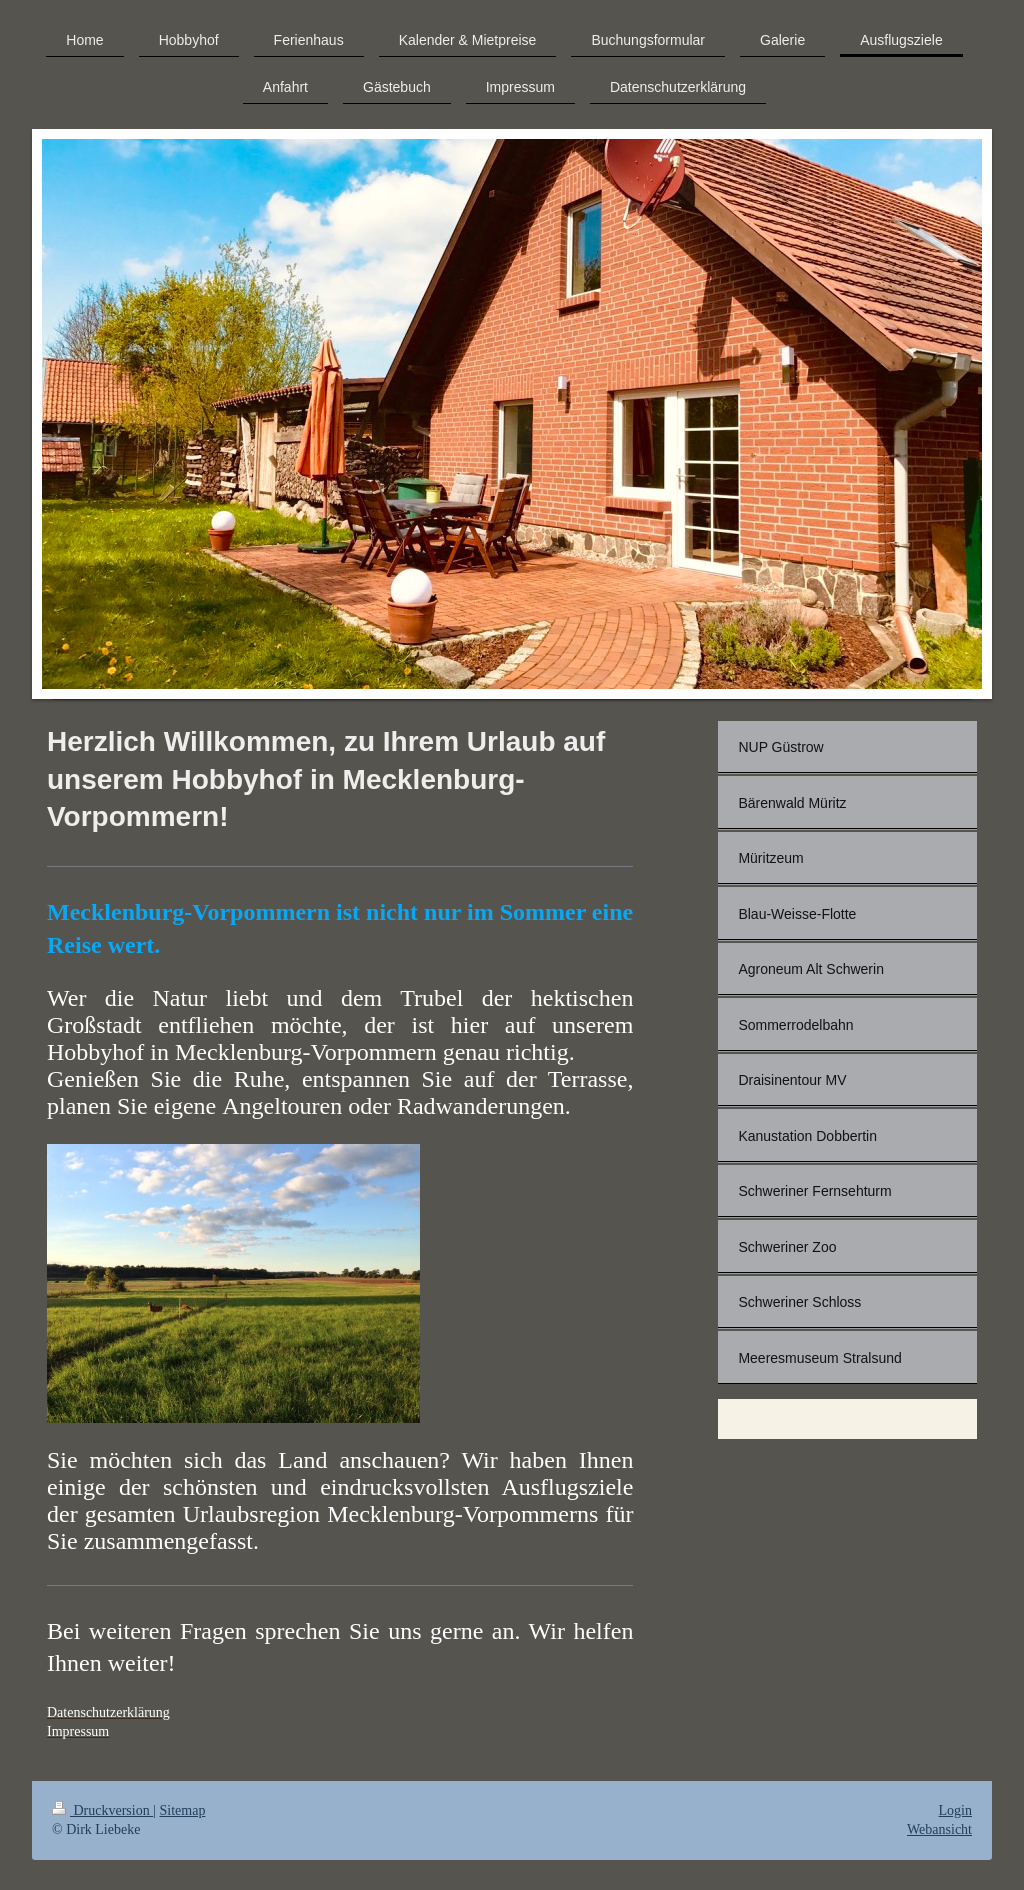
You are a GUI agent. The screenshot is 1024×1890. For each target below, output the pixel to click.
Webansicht (939, 1829)
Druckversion (102, 1810)
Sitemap (183, 1810)
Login (955, 1810)
